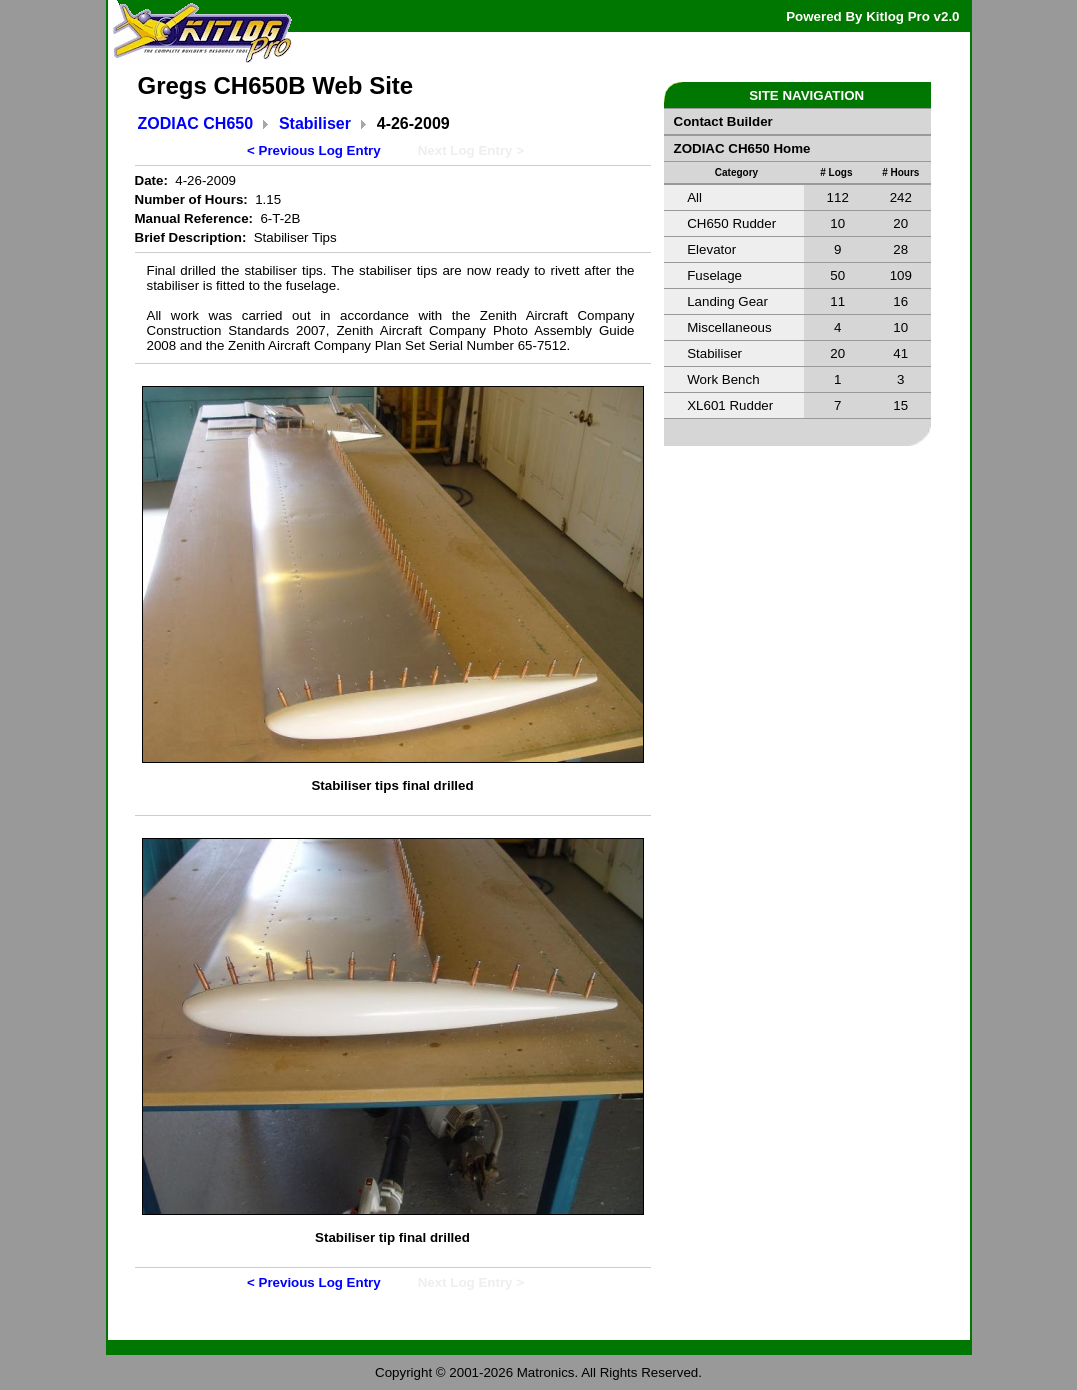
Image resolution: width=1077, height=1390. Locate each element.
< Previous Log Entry (314, 150)
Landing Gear (727, 301)
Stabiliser (315, 123)
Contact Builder (723, 121)
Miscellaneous (729, 327)
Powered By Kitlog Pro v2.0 (872, 16)
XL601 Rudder (730, 405)
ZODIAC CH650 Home (742, 148)
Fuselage (714, 275)
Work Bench (723, 379)
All (694, 197)
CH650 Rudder (731, 223)
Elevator (711, 249)
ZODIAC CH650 (196, 123)
